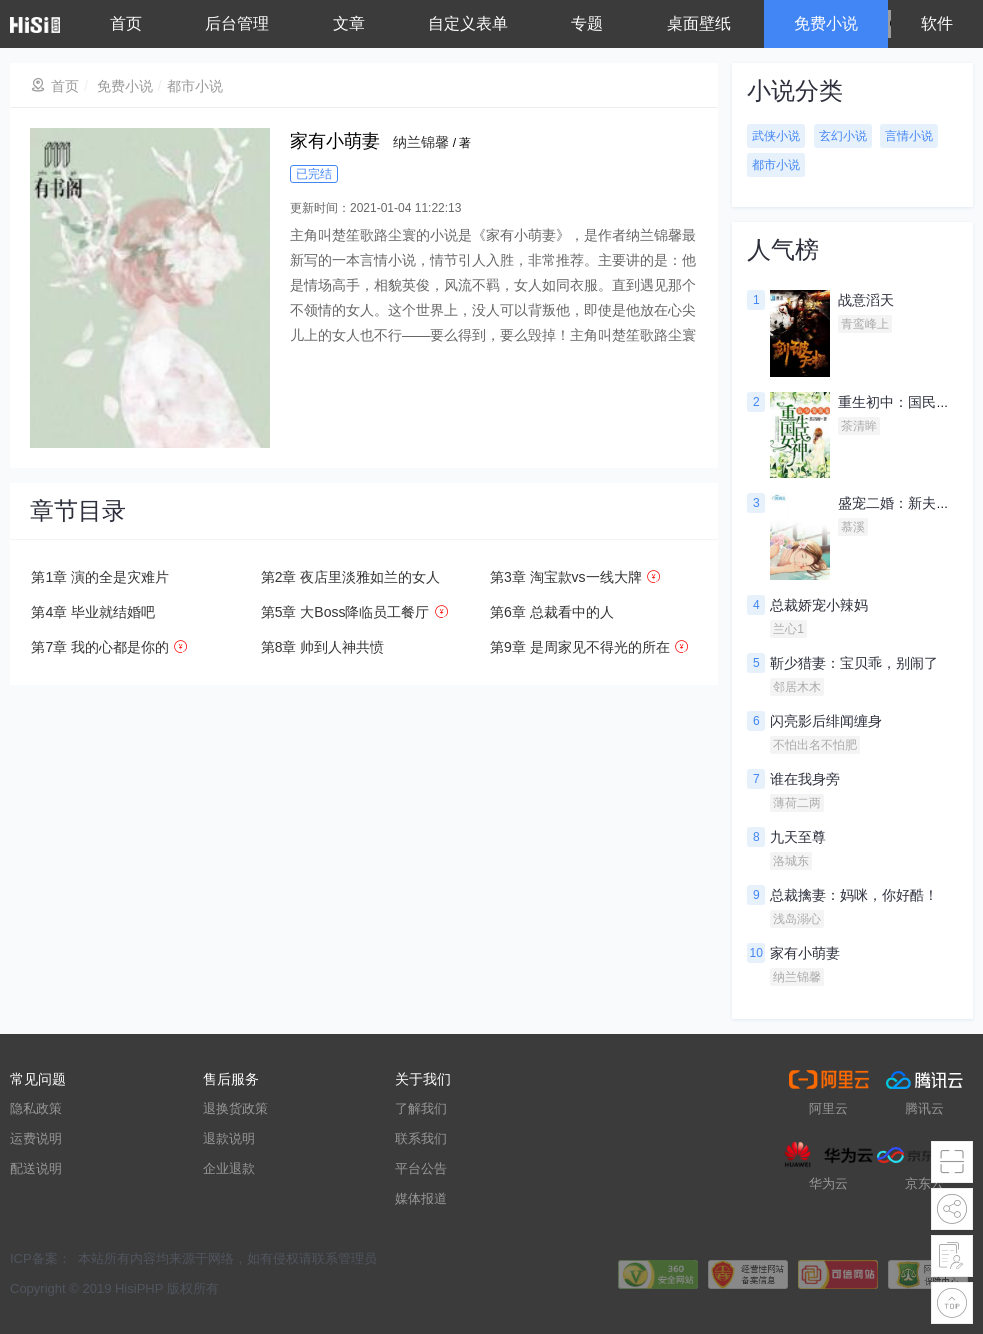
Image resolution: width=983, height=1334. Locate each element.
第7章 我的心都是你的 (100, 647)
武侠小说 (776, 136)
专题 (587, 23)
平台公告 (421, 1168)
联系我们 (421, 1138)
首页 (126, 23)
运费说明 (36, 1138)
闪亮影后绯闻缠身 (826, 721)
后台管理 (237, 23)
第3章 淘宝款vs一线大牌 (566, 577)
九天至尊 (798, 837)
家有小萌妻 (805, 953)
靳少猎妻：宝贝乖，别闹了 (854, 663)
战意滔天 (866, 300)
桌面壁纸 (699, 23)
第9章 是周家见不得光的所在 (580, 647)
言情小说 (909, 136)
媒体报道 (421, 1198)
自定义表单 (468, 23)
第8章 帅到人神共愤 (323, 647)
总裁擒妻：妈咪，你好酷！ (854, 895)
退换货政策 (235, 1108)
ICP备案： (40, 1258)
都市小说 (195, 86)
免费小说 (826, 23)
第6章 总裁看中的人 (552, 612)
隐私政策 (36, 1108)
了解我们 (421, 1108)
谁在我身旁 (805, 779)
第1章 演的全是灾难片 (100, 577)
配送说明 (36, 1168)
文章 (349, 23)
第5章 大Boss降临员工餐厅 (345, 612)
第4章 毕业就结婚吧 (93, 612)
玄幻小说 (843, 136)
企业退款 (229, 1168)
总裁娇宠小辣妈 (819, 605)
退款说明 (229, 1138)
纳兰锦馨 (421, 142)
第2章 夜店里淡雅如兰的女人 (351, 577)
